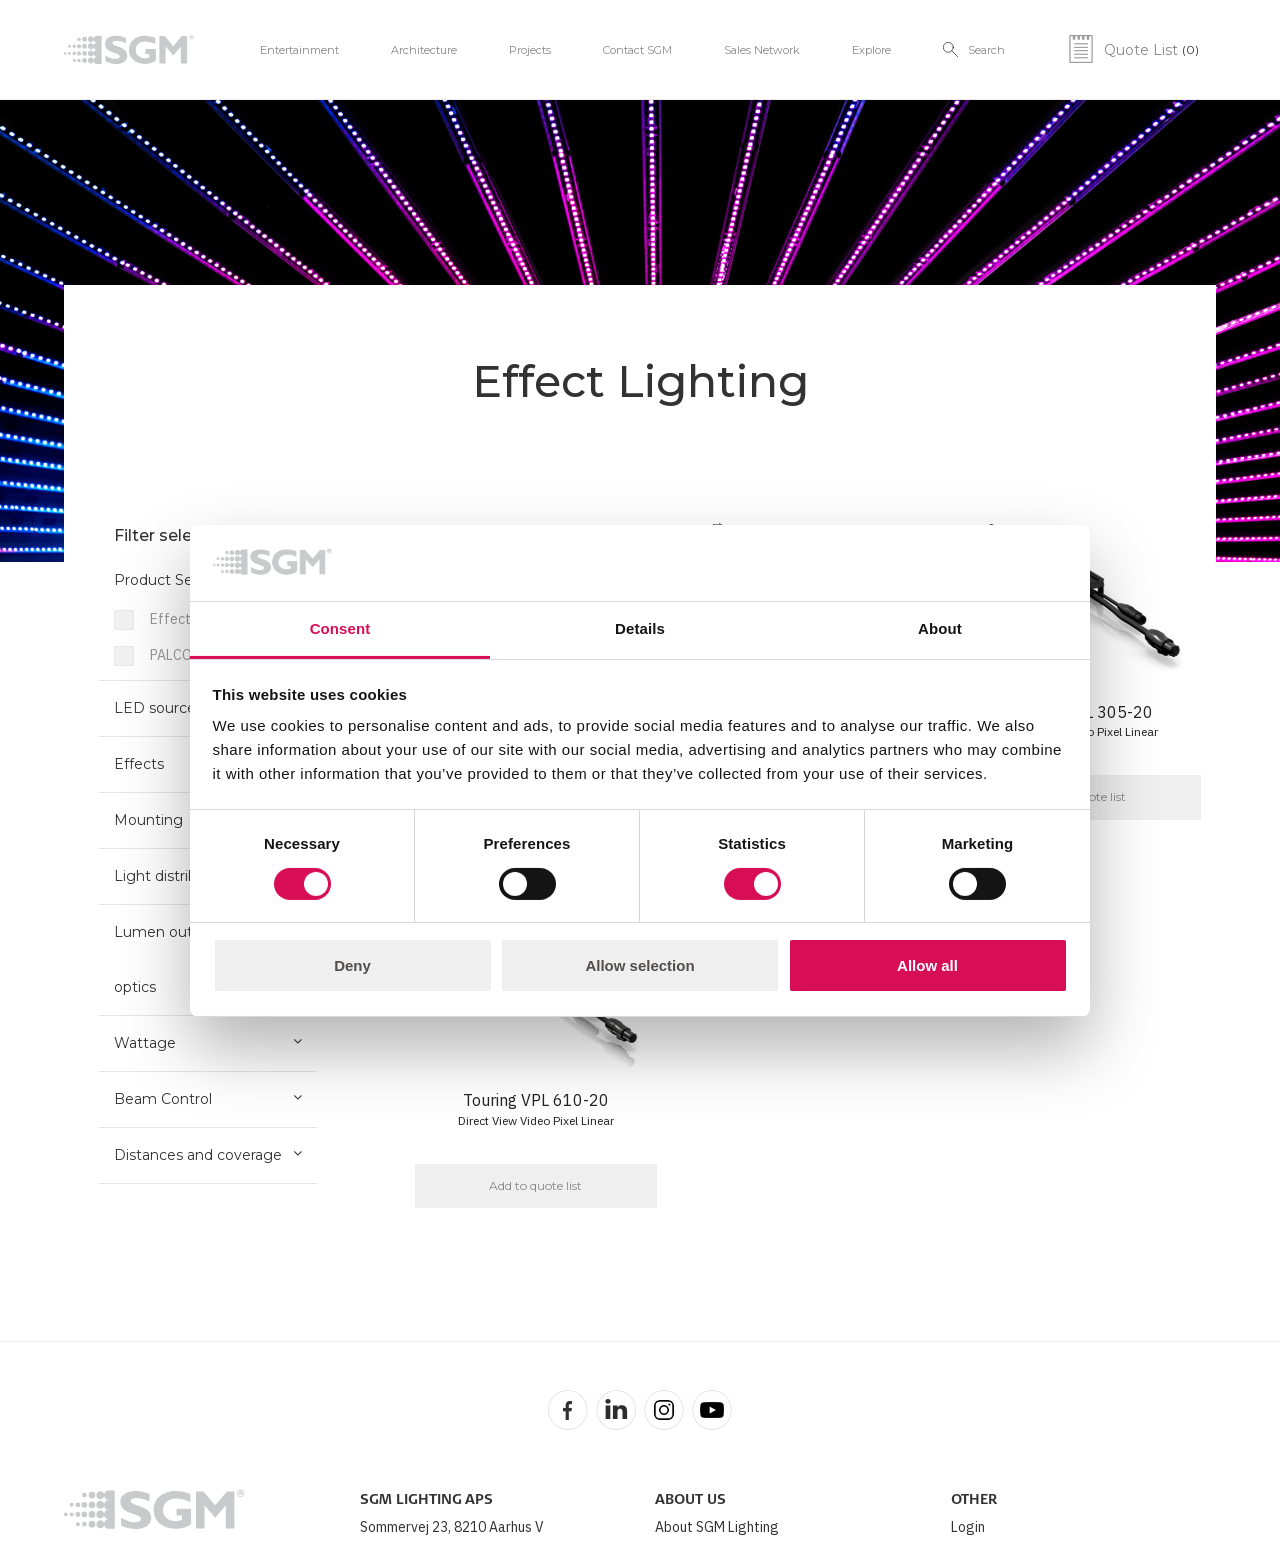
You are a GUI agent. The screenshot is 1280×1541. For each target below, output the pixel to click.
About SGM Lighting (717, 1527)
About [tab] (940, 628)
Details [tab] (640, 628)
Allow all (927, 965)
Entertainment (299, 50)
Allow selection (639, 965)
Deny (352, 965)
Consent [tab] (340, 628)
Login (968, 1527)
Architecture (424, 50)
